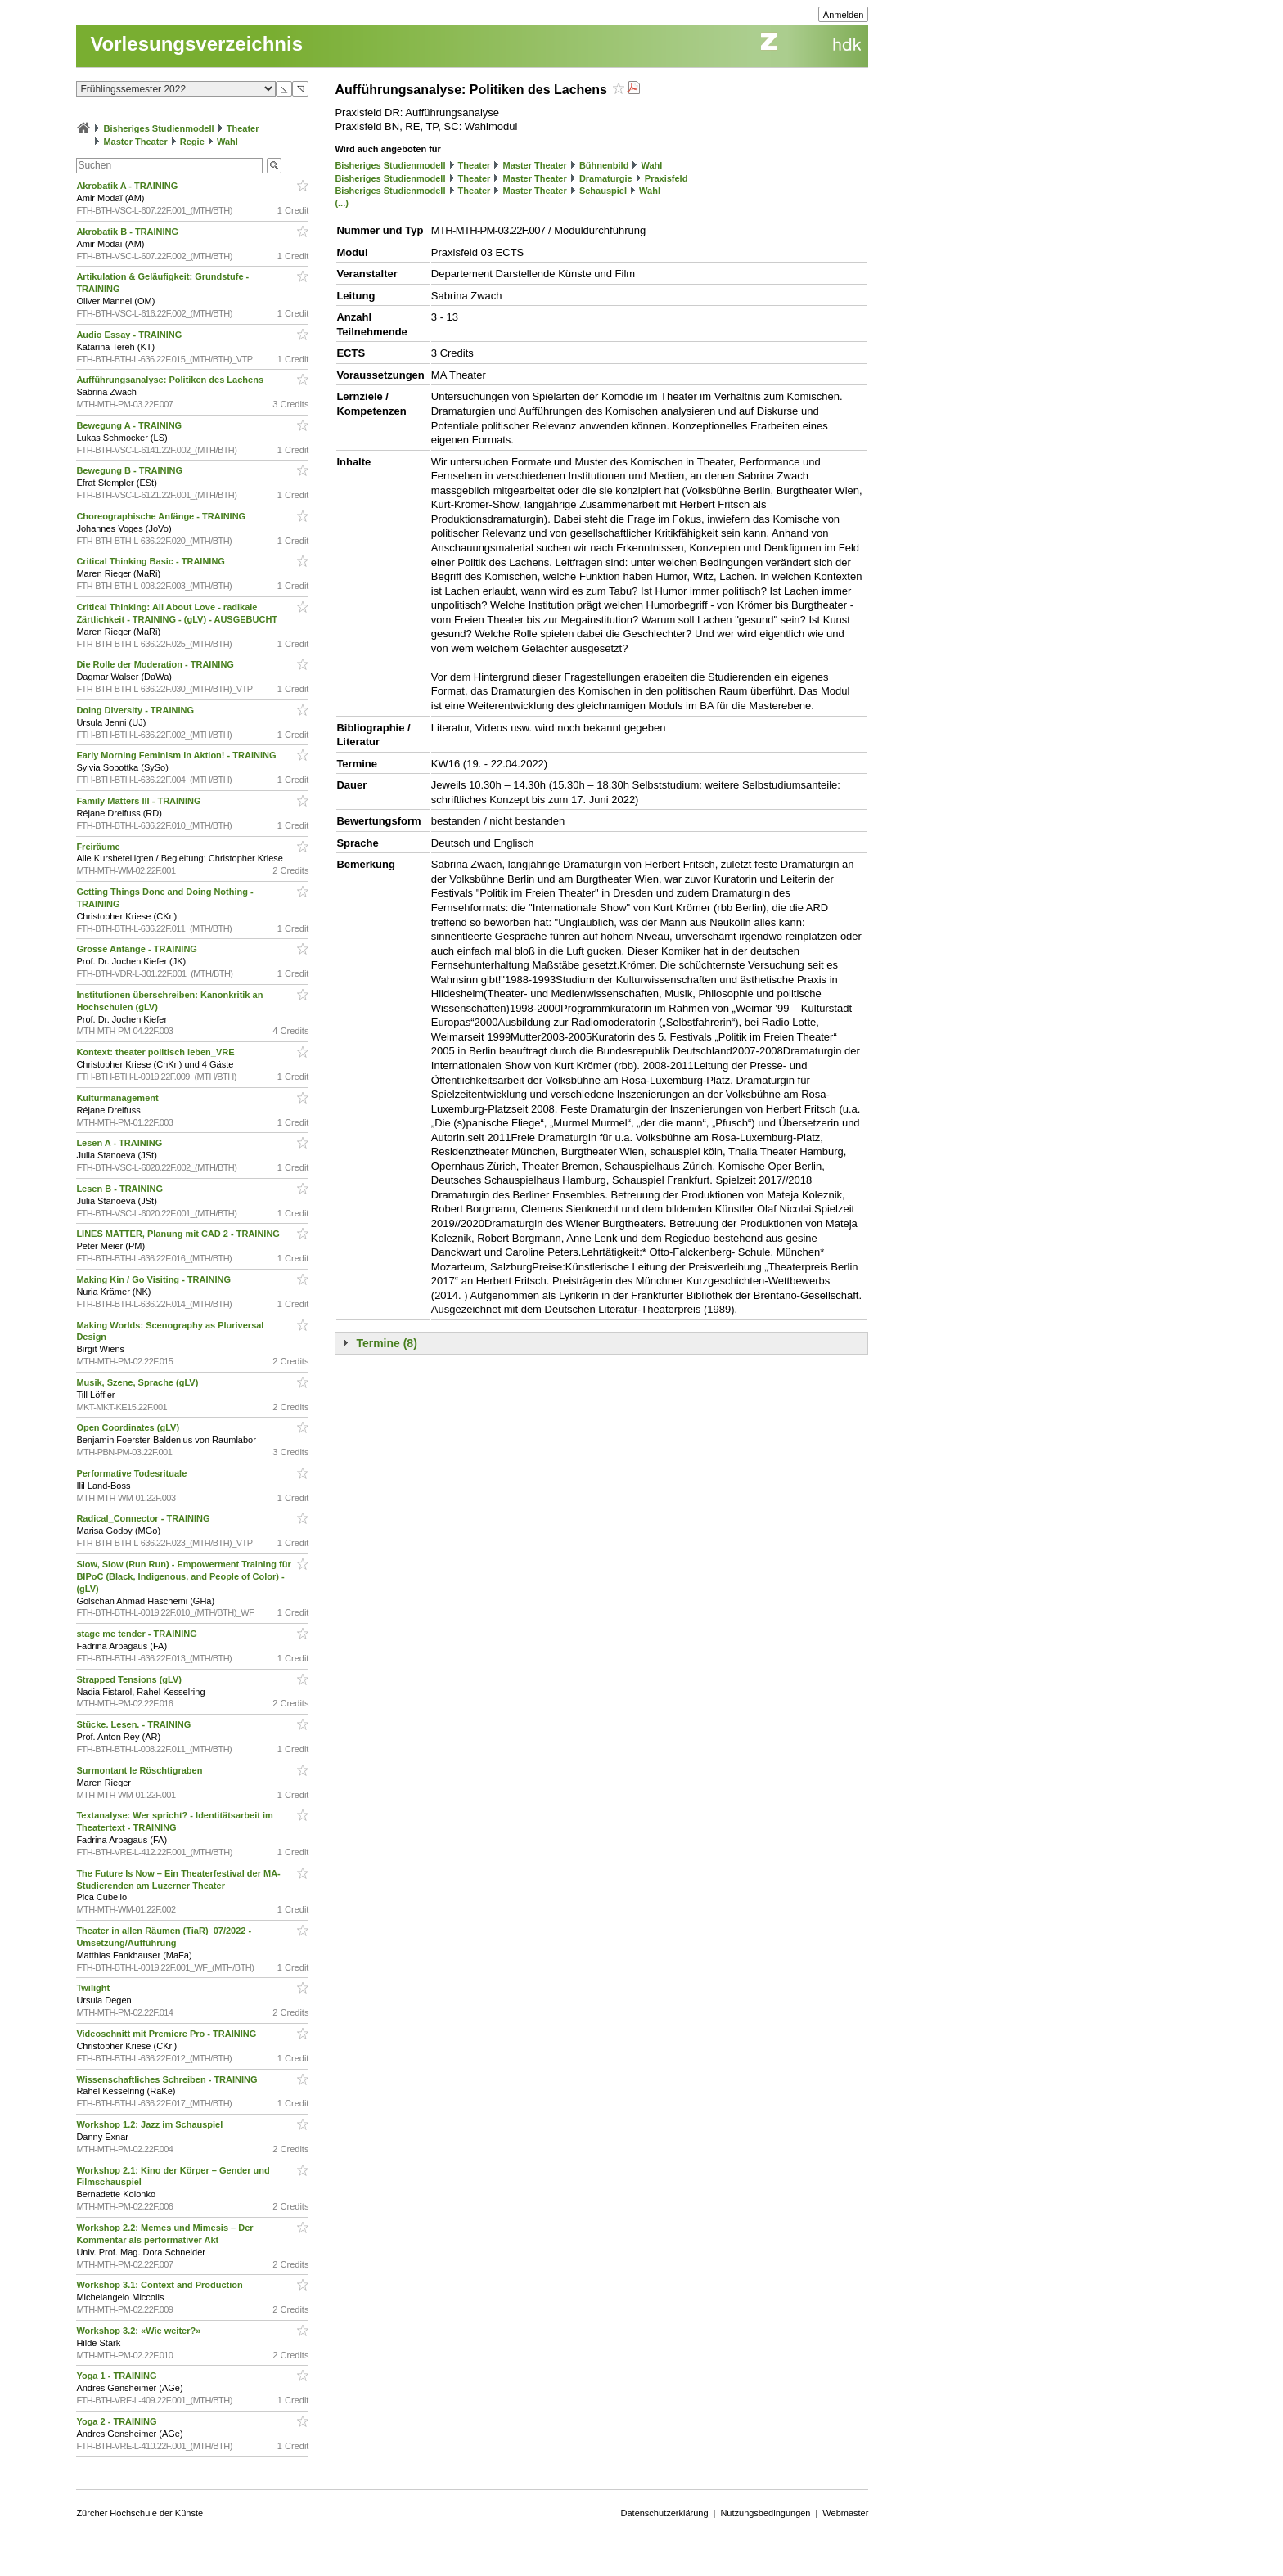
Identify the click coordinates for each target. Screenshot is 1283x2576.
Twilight (94, 1988)
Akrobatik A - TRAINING (128, 186)
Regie (192, 141)
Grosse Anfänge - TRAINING (138, 949)
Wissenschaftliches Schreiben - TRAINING (167, 2079)
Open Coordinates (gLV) (129, 1427)
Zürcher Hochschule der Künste (139, 2513)
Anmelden (843, 15)
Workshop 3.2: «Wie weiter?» (139, 2330)
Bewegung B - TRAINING (130, 470)
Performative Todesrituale (132, 1473)
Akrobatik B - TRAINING (128, 231)
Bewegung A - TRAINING (130, 425)
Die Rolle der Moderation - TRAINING (156, 664)
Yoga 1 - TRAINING (117, 2375)
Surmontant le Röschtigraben (140, 1770)
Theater (243, 128)
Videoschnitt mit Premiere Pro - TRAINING (167, 2034)
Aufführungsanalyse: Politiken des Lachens (171, 379)
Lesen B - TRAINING (120, 1189)
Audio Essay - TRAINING (130, 334)
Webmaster (845, 2513)
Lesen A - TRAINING (120, 1143)
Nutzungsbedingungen (765, 2513)
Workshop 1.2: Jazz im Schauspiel (150, 2124)
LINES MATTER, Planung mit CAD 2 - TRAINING (179, 1234)
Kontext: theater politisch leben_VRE (156, 1052)
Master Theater (135, 141)
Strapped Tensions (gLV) (130, 1679)
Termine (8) (386, 1343)
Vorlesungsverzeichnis (196, 44)
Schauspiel (603, 191)
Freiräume (99, 847)
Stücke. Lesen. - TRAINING (134, 1724)
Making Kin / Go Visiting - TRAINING (154, 1279)
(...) (342, 203)
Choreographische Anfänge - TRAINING (162, 516)
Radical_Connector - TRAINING (144, 1518)
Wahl (227, 141)
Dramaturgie (605, 178)
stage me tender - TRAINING (137, 1634)
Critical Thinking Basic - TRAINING (151, 561)
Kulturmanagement (118, 1098)
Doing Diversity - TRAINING (136, 710)
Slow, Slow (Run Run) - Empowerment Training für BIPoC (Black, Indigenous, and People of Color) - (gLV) (183, 1576)
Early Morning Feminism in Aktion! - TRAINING (177, 755)
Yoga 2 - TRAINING (117, 2421)
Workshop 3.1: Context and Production (160, 2285)
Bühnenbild (604, 165)
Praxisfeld (666, 178)
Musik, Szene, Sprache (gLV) (138, 1382)
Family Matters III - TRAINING (139, 801)
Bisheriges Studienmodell (159, 128)
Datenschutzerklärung (665, 2513)
